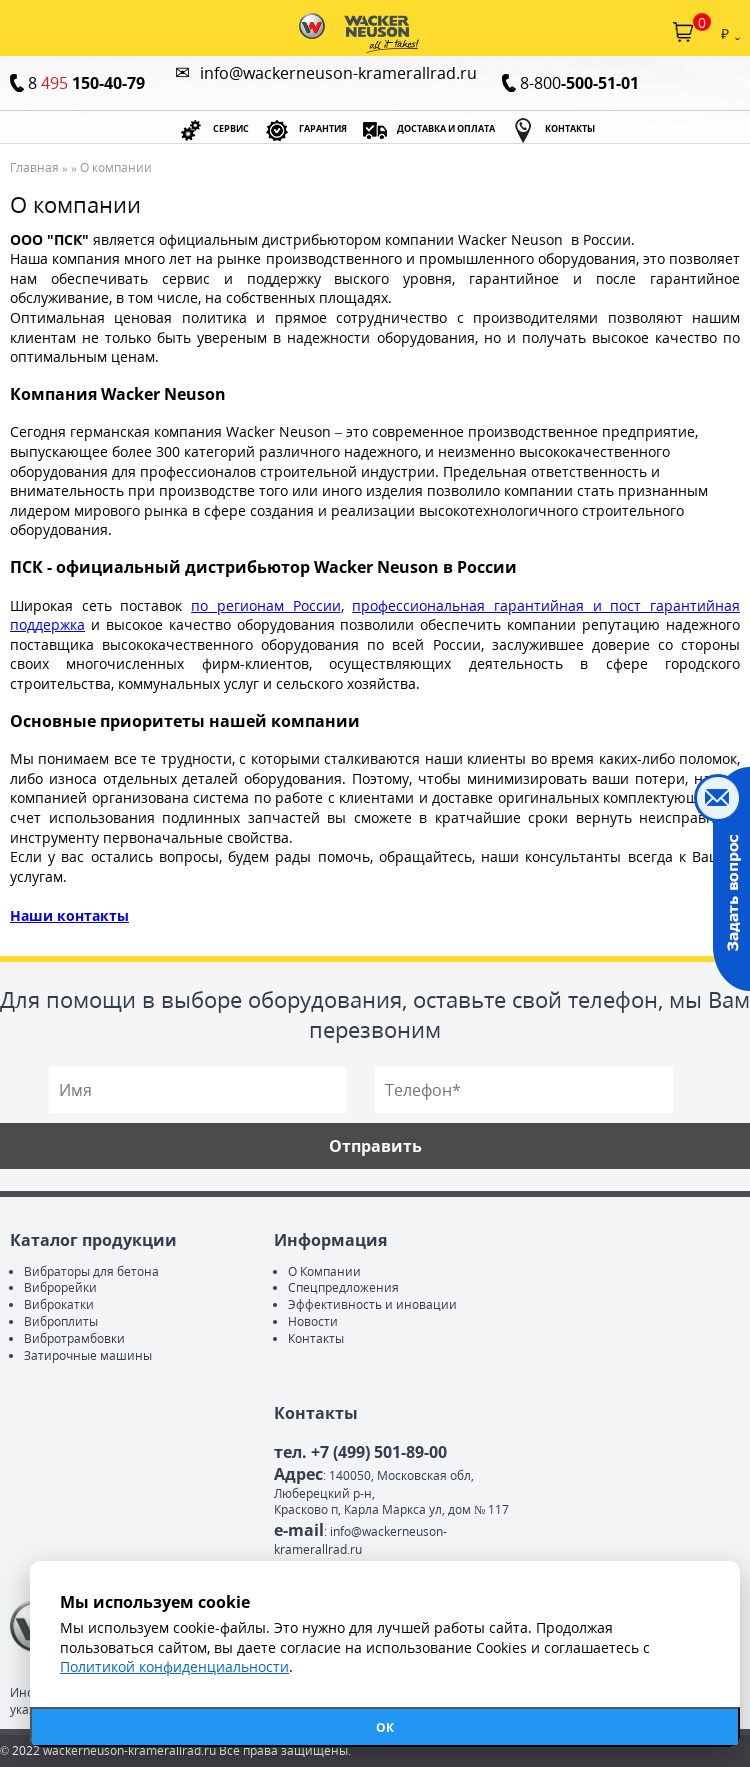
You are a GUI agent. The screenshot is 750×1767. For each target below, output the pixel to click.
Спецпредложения (343, 1287)
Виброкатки (59, 1304)
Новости (313, 1321)
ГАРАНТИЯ (323, 129)
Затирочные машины (88, 1355)
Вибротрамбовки (74, 1338)
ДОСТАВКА (446, 129)
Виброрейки (60, 1287)
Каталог (18, 32)
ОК (385, 1727)
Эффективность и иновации (372, 1304)
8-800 (579, 83)
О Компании (324, 1271)
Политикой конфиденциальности (174, 1666)
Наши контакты (69, 915)
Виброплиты (61, 1321)
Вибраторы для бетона (91, 1271)
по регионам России (265, 605)
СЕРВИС (231, 129)
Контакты (316, 1338)
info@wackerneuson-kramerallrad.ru (338, 73)
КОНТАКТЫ (570, 129)
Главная (34, 167)
